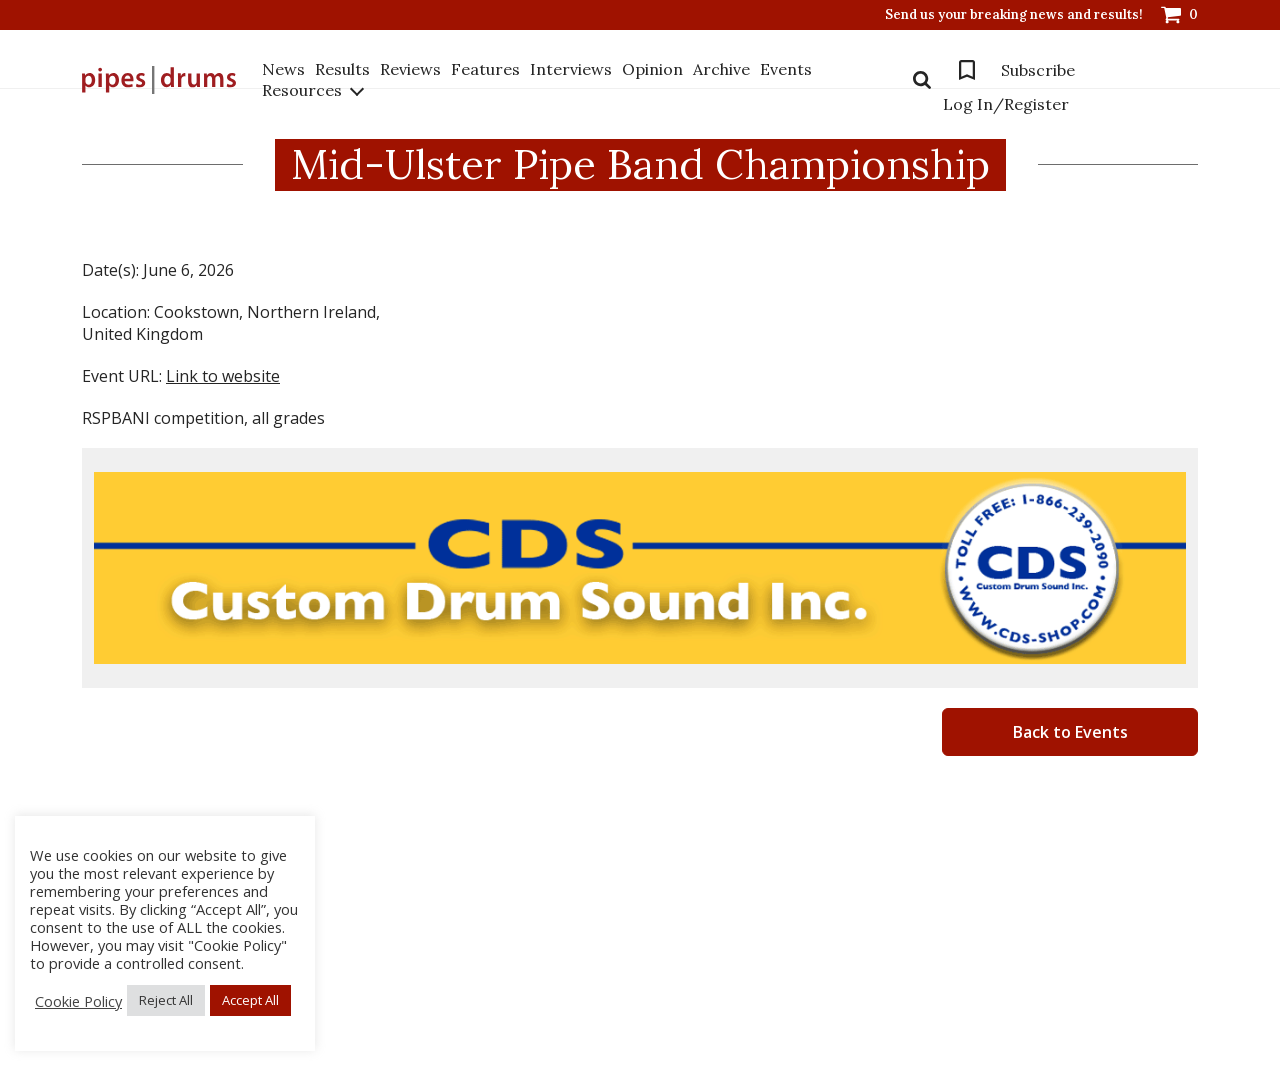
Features (485, 69)
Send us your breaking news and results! (1014, 15)
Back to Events (1070, 732)
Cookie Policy (78, 1001)
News (283, 69)
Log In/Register (1006, 104)
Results (342, 69)
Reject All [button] (166, 1000)
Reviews (410, 69)
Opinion (652, 69)
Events (786, 69)
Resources (302, 90)
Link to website (223, 376)
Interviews (571, 69)
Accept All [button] (250, 1000)
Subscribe (1038, 70)
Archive (721, 69)
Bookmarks (967, 70)
